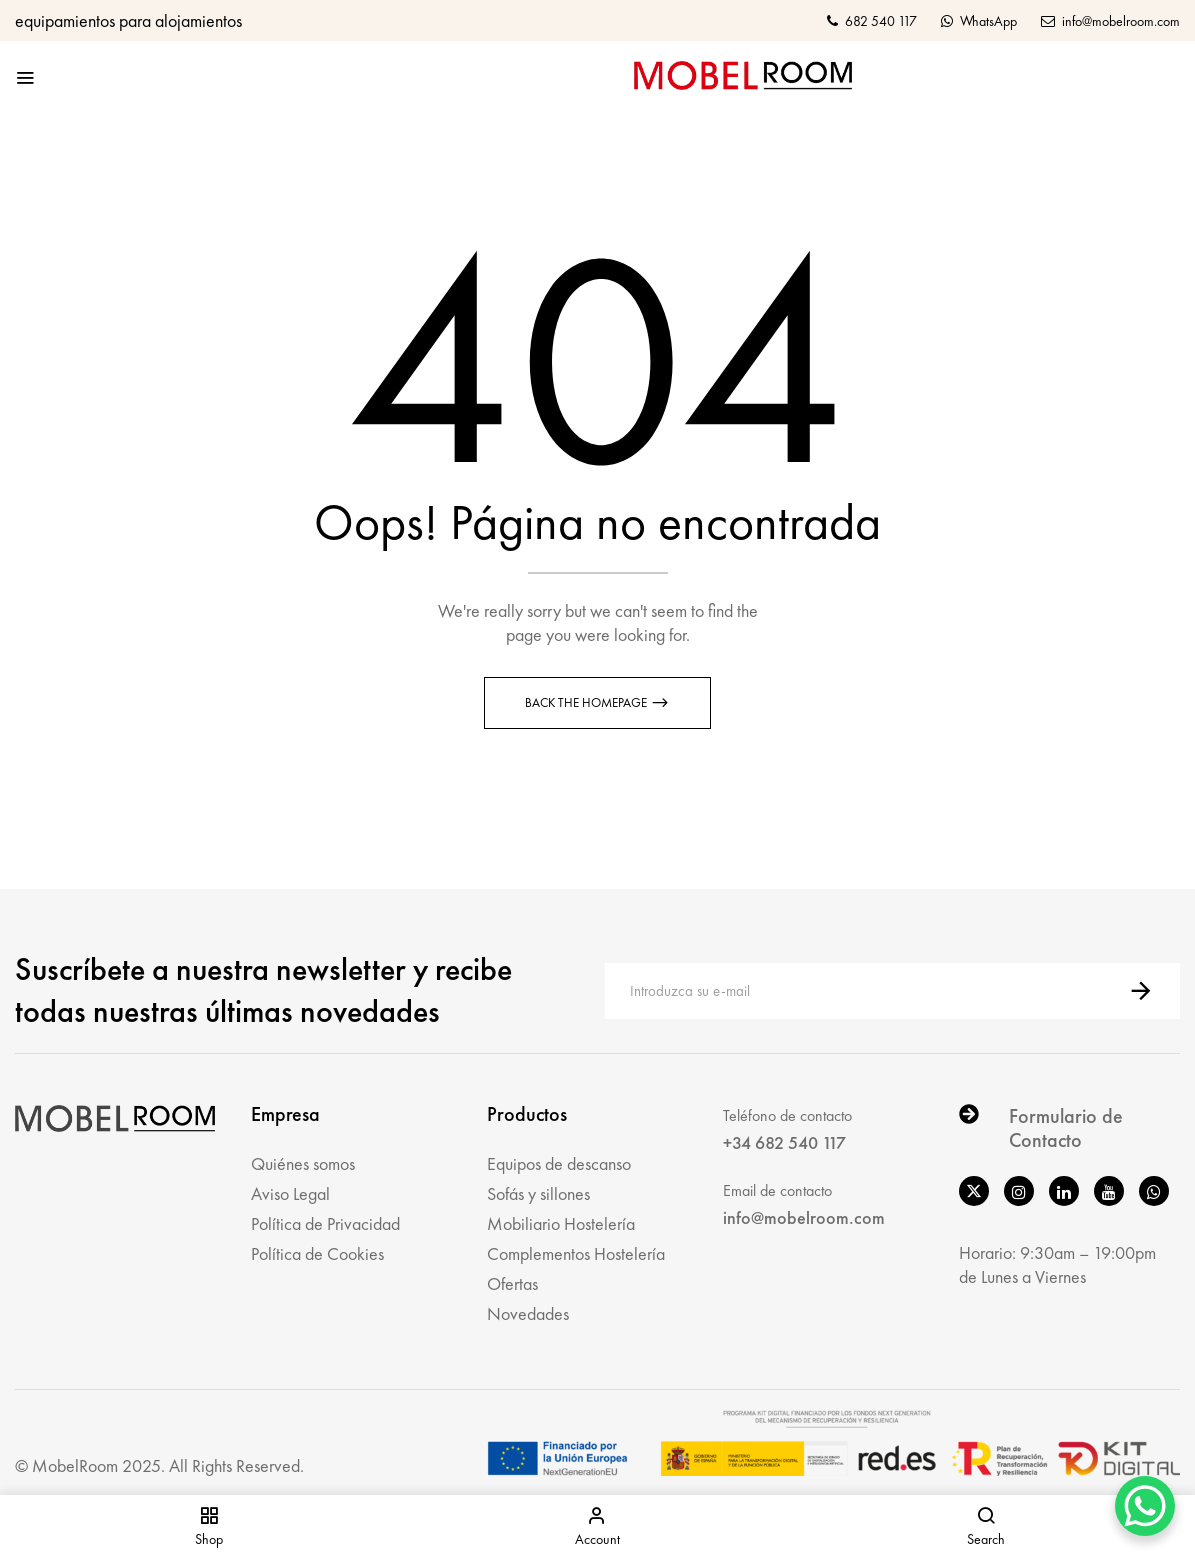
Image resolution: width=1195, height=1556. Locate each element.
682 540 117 (872, 21)
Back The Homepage (587, 702)
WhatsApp (979, 21)
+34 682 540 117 (784, 1142)
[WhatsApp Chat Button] (1145, 1506)
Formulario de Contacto (1066, 1128)
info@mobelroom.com (1110, 21)
